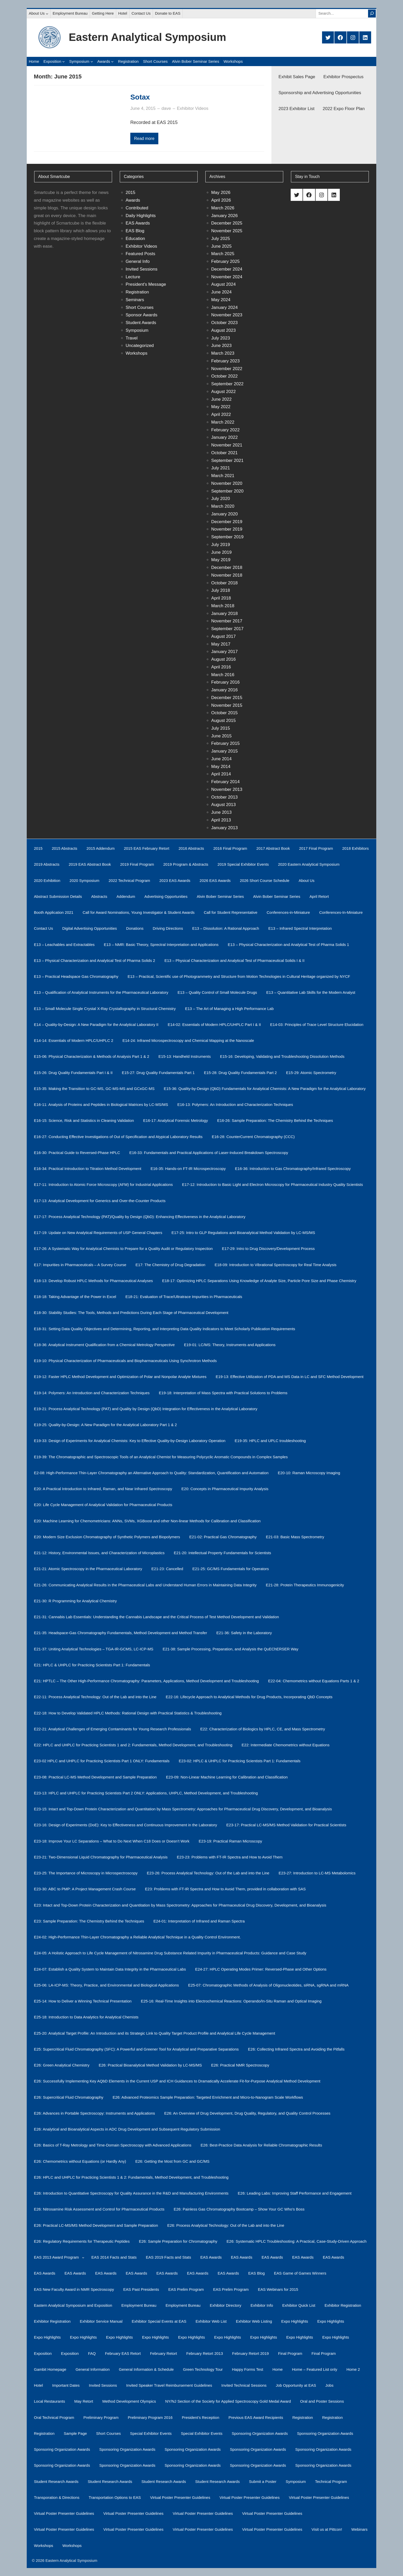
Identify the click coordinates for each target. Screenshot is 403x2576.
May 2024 (221, 299)
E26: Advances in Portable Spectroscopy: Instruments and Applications (94, 2113)
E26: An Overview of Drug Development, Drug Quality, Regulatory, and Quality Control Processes (247, 2113)
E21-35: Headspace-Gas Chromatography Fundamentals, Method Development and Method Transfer (120, 1633)
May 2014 (221, 766)
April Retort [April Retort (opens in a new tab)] (319, 896)
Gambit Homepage (50, 2369)
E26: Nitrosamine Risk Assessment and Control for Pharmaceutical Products (99, 2209)
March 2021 (222, 475)
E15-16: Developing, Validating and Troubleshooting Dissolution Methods (282, 1056)
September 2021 (227, 460)
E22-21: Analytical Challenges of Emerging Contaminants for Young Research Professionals (112, 1729)
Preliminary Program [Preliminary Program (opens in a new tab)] (100, 2417)
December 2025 (226, 223)
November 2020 (226, 483)
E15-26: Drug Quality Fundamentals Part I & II (73, 1072)
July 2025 (220, 238)
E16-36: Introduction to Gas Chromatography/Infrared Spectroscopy (293, 1168)
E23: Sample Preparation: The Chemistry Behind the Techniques (89, 1921)
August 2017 (223, 636)
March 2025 (222, 253)
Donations (135, 928)
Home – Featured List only (314, 2369)
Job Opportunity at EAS (296, 2385)
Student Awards (141, 322)
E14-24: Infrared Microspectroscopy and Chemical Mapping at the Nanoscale (188, 1040)
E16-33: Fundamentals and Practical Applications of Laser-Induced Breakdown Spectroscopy (208, 1152)
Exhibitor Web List (211, 2321)
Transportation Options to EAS (115, 2497)
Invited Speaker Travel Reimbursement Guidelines (169, 2385)
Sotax (140, 97)
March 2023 (222, 353)
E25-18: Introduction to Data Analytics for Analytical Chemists (86, 2017)
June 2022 (221, 399)
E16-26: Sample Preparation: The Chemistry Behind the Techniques (275, 1120)
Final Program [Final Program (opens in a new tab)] (290, 2353)
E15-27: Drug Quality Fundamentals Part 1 (158, 1072)
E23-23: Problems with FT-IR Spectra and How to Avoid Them (229, 1857)
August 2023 (223, 330)
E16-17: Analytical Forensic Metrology (175, 1120)
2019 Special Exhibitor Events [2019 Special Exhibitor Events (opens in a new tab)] (243, 864)
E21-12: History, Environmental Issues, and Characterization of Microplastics (99, 1553)
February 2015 (225, 743)
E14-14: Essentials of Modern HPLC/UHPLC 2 (73, 1040)
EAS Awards (138, 223)
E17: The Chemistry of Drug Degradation (170, 1265)
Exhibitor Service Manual (101, 2321)
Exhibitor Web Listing (254, 2321)
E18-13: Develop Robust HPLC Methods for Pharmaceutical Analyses (93, 1280)
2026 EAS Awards (215, 880)
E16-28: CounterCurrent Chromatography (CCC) (253, 1136)
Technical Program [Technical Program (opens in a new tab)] (331, 2481)
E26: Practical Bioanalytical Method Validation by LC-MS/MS (150, 2065)
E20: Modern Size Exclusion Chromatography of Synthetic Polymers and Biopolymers (107, 1537)
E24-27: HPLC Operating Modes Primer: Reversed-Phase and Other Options (260, 1969)
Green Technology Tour (203, 2369)
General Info (138, 261)
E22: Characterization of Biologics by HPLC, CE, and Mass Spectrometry (262, 1729)
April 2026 (221, 200)
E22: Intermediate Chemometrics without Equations (285, 1745)
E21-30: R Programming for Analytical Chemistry (75, 1601)
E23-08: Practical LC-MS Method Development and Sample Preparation (95, 1777)
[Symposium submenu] (91, 61)
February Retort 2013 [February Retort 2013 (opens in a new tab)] (204, 2353)
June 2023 (221, 345)
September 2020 (227, 491)
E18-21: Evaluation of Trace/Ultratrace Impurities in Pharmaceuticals (183, 1296)
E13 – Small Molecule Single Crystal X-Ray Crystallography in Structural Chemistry (105, 1008)
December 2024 (226, 269)
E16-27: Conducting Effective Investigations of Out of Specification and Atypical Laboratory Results (118, 1136)
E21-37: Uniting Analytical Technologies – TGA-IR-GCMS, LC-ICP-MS (93, 1649)
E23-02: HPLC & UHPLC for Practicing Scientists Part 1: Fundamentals (239, 1761)
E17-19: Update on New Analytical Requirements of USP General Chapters (98, 1232)
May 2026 (221, 192)
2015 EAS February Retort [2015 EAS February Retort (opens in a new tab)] (146, 848)
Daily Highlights (141, 215)
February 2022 (225, 429)
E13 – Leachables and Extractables (64, 944)
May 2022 (221, 406)
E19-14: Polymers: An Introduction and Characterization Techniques (92, 1393)
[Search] (372, 13)
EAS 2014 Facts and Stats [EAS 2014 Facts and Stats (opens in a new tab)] (114, 2257)
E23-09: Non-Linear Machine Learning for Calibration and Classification (227, 1777)
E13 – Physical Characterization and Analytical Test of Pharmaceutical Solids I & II (234, 960)
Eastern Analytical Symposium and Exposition (73, 2305)
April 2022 (221, 414)
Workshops (137, 353)
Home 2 (353, 2369)
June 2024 (221, 292)
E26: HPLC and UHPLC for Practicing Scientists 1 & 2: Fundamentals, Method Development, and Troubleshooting (131, 2177)
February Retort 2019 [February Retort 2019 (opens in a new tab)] (250, 2353)
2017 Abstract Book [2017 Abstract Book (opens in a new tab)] (273, 848)
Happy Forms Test (247, 2369)
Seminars (135, 299)
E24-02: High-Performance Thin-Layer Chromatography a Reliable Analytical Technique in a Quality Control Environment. (137, 1937)
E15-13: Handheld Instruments (185, 1056)
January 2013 (224, 827)
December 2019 (226, 521)
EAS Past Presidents (141, 2289)
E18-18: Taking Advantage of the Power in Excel (75, 1296)
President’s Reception (200, 2417)
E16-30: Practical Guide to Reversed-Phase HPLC (77, 1152)
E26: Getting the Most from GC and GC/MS (172, 2161)
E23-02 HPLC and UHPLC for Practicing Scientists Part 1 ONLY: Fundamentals (101, 1761)
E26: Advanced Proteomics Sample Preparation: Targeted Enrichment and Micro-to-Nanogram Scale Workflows (208, 2097)
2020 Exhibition (47, 880)
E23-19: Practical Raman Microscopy (230, 1841)
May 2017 (221, 644)
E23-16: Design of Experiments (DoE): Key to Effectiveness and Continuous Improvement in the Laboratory (125, 1825)
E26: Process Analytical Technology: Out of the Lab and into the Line (225, 2225)
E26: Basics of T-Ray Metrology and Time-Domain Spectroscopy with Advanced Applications (112, 2145)
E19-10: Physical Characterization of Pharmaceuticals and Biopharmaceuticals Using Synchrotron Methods (125, 1360)
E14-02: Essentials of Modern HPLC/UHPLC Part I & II (214, 1024)
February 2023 (225, 361)
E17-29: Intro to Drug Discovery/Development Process (268, 1248)
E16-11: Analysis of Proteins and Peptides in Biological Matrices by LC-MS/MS (101, 1104)
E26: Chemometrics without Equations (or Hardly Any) (80, 2161)
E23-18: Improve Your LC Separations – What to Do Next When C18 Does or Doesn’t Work (111, 1841)
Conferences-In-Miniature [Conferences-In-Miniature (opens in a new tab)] (341, 912)
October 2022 (224, 376)
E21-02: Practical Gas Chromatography (223, 1537)
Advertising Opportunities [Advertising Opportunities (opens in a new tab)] (166, 896)
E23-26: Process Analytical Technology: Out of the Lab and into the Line (208, 1873)
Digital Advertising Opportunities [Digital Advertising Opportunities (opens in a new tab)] (89, 928)
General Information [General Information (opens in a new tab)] (93, 2369)
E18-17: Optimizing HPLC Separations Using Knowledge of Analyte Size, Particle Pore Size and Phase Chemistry (259, 1280)
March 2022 (222, 422)
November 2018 (226, 575)
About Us (307, 880)
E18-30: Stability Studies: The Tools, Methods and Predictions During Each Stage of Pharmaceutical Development (131, 1312)
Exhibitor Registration (343, 2305)
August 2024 (223, 284)
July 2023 (220, 338)
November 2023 (226, 314)
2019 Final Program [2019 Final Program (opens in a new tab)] (137, 864)
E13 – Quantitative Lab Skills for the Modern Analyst (310, 992)
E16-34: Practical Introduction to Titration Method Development (87, 1168)
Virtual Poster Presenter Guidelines (180, 2497)
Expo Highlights (294, 2321)
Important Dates (66, 2385)
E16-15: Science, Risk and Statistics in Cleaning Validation (84, 1120)
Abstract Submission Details (58, 896)
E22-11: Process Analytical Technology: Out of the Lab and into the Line (95, 1697)
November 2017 (226, 621)
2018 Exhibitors (355, 848)
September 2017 (227, 628)
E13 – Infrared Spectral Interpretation (300, 928)
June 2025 (221, 246)
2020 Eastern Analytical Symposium (309, 864)
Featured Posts (140, 253)
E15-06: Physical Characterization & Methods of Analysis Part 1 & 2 (91, 1056)
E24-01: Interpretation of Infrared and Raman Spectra (199, 1921)
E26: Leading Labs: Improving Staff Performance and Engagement (295, 2193)
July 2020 (220, 498)
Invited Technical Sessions (244, 2385)
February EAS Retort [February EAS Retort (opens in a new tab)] (123, 2353)
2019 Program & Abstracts (185, 864)
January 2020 (224, 514)
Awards (133, 200)
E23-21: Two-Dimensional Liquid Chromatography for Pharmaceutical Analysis (101, 1857)
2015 (130, 192)
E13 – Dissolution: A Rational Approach (225, 928)
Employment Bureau (138, 2305)
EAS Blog (135, 230)
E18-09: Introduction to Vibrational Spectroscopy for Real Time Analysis (275, 1265)
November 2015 (226, 705)
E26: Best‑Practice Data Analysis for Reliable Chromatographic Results (261, 2145)
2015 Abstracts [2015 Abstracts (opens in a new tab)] (64, 848)
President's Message (146, 284)
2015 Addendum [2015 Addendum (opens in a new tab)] (101, 848)
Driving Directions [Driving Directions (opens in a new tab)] (168, 928)
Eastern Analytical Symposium (147, 37)
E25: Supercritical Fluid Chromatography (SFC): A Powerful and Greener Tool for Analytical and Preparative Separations (136, 2049)
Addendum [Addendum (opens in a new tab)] (125, 896)
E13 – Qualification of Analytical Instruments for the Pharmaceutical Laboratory (101, 992)
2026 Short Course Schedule (264, 880)
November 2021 (226, 445)
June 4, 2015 (142, 108)
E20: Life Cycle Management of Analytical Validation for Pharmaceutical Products (103, 1504)
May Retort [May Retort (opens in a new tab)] (83, 2401)
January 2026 (224, 215)
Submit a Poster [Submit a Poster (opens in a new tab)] (263, 2481)
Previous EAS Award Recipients (255, 2417)
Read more (144, 138)
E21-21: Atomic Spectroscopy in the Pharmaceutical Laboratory (88, 1569)
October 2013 (224, 797)
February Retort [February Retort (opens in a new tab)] (163, 2353)
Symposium (137, 330)
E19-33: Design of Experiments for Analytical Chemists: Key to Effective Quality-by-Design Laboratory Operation (129, 1440)
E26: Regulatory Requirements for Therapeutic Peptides (82, 2241)
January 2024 (224, 307)
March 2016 (222, 674)
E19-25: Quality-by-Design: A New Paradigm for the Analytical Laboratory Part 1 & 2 (105, 1425)
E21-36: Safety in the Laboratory (244, 1633)
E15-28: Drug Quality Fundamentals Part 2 (240, 1072)
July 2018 (220, 590)
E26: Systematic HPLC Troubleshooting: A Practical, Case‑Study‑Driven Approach (297, 2241)
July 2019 (220, 544)
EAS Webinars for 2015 (278, 2289)
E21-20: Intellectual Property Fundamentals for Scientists (222, 1553)
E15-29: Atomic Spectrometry (311, 1072)
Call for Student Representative (230, 912)
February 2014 (225, 781)
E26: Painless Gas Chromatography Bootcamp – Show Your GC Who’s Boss (239, 2209)
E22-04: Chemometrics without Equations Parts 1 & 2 (313, 1681)
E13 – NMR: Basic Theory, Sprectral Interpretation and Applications (161, 944)
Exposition (43, 2353)
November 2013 (226, 789)
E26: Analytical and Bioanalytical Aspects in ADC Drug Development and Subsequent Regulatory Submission (127, 2129)
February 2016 (225, 682)
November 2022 (226, 368)
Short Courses (140, 307)
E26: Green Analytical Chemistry (61, 2065)
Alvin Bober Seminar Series (220, 896)
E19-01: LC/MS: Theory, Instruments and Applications (230, 1345)
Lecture (133, 276)
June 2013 (221, 812)
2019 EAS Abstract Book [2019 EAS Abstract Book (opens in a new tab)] (90, 864)
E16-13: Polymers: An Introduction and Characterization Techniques (235, 1104)
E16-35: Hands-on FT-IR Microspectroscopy (188, 1168)
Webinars (359, 2529)
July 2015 (220, 728)
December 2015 (226, 697)
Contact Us (43, 928)
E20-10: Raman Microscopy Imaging (309, 1473)
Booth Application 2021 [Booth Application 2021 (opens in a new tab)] (53, 912)
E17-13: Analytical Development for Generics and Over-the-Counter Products (100, 1200)
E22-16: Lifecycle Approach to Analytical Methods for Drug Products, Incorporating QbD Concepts (249, 1697)
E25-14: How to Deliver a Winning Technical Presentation (83, 2001)
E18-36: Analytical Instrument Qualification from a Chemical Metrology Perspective (104, 1345)
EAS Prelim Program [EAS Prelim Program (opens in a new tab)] (186, 2289)
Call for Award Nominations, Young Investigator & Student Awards (139, 912)
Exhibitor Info (262, 2305)
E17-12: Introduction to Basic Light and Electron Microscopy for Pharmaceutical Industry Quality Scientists (272, 1184)
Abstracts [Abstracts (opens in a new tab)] (99, 896)
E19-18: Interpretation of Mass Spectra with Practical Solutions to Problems (223, 1393)
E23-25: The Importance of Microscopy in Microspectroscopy (86, 1873)
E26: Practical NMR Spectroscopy (240, 2065)
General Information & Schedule (146, 2369)
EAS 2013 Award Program (56, 2257)
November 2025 (226, 230)
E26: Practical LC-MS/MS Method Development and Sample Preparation (96, 2225)
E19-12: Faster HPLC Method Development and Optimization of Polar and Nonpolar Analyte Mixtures (120, 1376)
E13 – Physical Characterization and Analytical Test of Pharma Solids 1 (288, 944)
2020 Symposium (84, 880)
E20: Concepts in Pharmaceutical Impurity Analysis (225, 1489)
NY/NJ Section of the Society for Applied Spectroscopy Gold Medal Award (228, 2401)
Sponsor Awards (141, 314)
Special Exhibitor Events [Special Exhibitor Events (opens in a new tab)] (151, 2433)
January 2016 (224, 689)
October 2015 (224, 712)
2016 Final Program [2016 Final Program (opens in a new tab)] (230, 848)
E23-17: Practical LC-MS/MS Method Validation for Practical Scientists (286, 1825)
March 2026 (222, 207)
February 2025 (225, 261)
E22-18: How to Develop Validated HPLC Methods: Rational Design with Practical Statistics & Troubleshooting (128, 1713)
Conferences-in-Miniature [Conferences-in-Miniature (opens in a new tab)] (288, 912)
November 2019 (226, 529)
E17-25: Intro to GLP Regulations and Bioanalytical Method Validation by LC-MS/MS (243, 1232)
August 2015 (223, 720)
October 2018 (224, 582)
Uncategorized (140, 345)
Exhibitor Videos (192, 108)
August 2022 (223, 391)
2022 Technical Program (129, 880)
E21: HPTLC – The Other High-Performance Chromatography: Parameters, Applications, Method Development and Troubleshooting (146, 1681)
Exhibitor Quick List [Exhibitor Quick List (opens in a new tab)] (298, 2305)
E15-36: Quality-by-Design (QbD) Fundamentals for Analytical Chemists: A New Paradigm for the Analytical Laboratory (264, 1088)
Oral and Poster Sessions (322, 2401)
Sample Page (75, 2433)
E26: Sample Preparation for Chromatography (178, 2241)
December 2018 (226, 567)
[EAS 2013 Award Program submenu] (83, 2257)
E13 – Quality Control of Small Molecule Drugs (217, 992)
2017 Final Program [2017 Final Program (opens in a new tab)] (316, 848)
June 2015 (221, 736)
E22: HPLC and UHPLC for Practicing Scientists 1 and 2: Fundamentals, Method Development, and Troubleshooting (133, 1745)
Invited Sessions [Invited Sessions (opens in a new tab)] (103, 2385)
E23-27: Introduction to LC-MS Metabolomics (317, 1873)
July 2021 (220, 468)
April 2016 (221, 667)
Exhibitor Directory (225, 2305)
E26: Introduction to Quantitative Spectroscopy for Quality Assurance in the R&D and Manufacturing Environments (131, 2193)
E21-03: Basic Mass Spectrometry (295, 1537)
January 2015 (224, 751)
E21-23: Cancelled (167, 1569)
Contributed (137, 207)
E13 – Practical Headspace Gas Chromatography (76, 976)
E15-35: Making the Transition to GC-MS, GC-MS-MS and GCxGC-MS (94, 1088)
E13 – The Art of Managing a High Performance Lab (229, 1008)
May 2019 (221, 559)
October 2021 (224, 452)
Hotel (38, 2385)
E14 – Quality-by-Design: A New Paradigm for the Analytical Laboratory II (96, 1024)
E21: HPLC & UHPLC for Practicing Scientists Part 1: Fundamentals (92, 1665)
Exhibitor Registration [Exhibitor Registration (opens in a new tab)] (52, 2321)
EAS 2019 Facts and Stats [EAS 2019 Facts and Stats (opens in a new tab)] (168, 2257)
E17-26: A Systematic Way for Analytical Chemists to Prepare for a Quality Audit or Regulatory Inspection (123, 1248)
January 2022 (224, 437)
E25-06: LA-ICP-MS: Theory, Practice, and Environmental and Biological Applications (106, 1985)
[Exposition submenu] (63, 61)
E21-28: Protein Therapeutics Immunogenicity (305, 1585)
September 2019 (227, 536)
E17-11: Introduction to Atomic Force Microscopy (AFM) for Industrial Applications (103, 1184)
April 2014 (221, 774)
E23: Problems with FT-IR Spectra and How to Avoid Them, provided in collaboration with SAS (225, 1889)
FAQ (92, 2353)
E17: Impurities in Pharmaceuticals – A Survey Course (80, 1265)
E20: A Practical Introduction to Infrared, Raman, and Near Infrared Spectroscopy (103, 1489)
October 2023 (224, 322)
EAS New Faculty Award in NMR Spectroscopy (74, 2289)
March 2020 (222, 506)
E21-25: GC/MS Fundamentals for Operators (230, 1569)
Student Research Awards (56, 2481)
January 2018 (224, 613)
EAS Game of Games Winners (300, 2273)
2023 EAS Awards (174, 880)
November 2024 (226, 276)
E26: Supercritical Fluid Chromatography (68, 2097)
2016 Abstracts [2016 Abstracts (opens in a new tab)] (191, 848)
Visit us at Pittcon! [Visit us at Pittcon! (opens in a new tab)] (327, 2529)
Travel (132, 338)
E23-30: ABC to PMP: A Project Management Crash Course (85, 1889)
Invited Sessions (142, 269)
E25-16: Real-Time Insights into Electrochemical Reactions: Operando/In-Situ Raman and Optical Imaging (231, 2001)
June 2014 (221, 758)
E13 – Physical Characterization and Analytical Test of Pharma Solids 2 (94, 960)
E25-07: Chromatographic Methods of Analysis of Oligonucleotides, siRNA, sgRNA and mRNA (268, 1985)
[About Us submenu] (47, 13)
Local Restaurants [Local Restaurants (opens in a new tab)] (49, 2401)
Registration (137, 292)
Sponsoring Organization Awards (260, 2433)
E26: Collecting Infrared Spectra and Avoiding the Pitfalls (296, 2049)
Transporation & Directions (56, 2497)
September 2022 (227, 383)
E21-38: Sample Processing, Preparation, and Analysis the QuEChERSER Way (230, 1649)
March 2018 (222, 605)
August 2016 (223, 659)
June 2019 (221, 552)
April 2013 (221, 820)
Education (135, 238)
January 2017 (224, 651)
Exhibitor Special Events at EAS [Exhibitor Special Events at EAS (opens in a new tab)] (159, 2321)
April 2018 (221, 598)
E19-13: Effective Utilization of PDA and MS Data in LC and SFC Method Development (289, 1376)
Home (277, 2369)
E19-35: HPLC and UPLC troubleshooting (270, 1440)
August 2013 (223, 804)
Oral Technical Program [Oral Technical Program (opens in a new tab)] (54, 2417)
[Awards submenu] (112, 61)
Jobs (329, 2385)
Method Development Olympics (129, 2401)
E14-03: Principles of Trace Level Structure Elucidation (316, 1024)
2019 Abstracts (46, 864)
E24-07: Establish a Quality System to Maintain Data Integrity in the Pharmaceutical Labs (110, 1969)
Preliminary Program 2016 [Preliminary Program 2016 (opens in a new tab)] (150, 2417)
